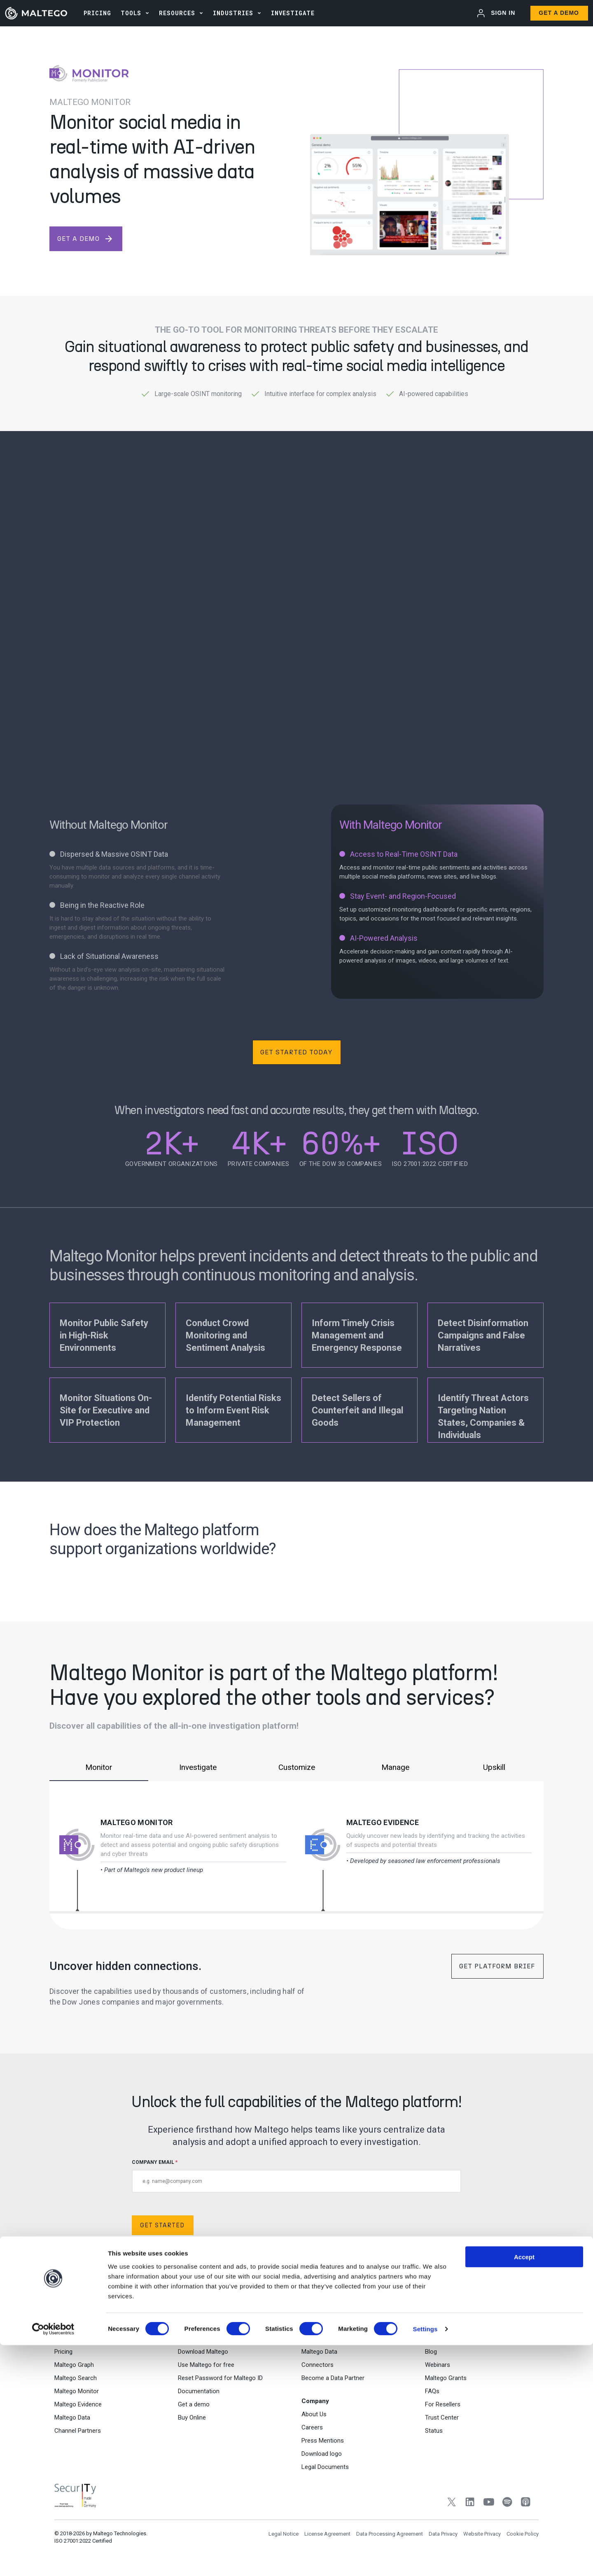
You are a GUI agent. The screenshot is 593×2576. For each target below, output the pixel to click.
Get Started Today (296, 1052)
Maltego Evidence (382, 1822)
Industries (233, 13)
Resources (177, 13)
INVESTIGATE (293, 13)
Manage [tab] (395, 1767)
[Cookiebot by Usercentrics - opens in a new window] (53, 2560)
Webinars (437, 2369)
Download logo (321, 2458)
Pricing (63, 2356)
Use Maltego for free (206, 2369)
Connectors (317, 2369)
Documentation (198, 2396)
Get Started (163, 2227)
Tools (131, 13)
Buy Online (192, 2422)
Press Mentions (322, 2445)
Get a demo (194, 2409)
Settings (425, 2559)
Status (434, 2435)
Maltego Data (72, 2422)
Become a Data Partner (332, 2383)
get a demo (85, 239)
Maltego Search (75, 2383)
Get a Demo (559, 12)
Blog (431, 2356)
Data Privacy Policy (380, 2266)
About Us (314, 2419)
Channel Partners (77, 2435)
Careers (312, 2432)
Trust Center (442, 2422)
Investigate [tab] (198, 1767)
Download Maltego (203, 2356)
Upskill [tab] (494, 1767)
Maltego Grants (446, 2383)
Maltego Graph (74, 2369)
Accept (524, 2487)
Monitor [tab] (99, 1767)
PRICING (97, 13)
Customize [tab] (296, 1767)
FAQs (432, 2396)
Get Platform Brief (497, 1966)
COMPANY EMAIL (296, 2176)
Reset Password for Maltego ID (220, 2383)
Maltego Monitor (136, 1822)
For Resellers (442, 2409)
